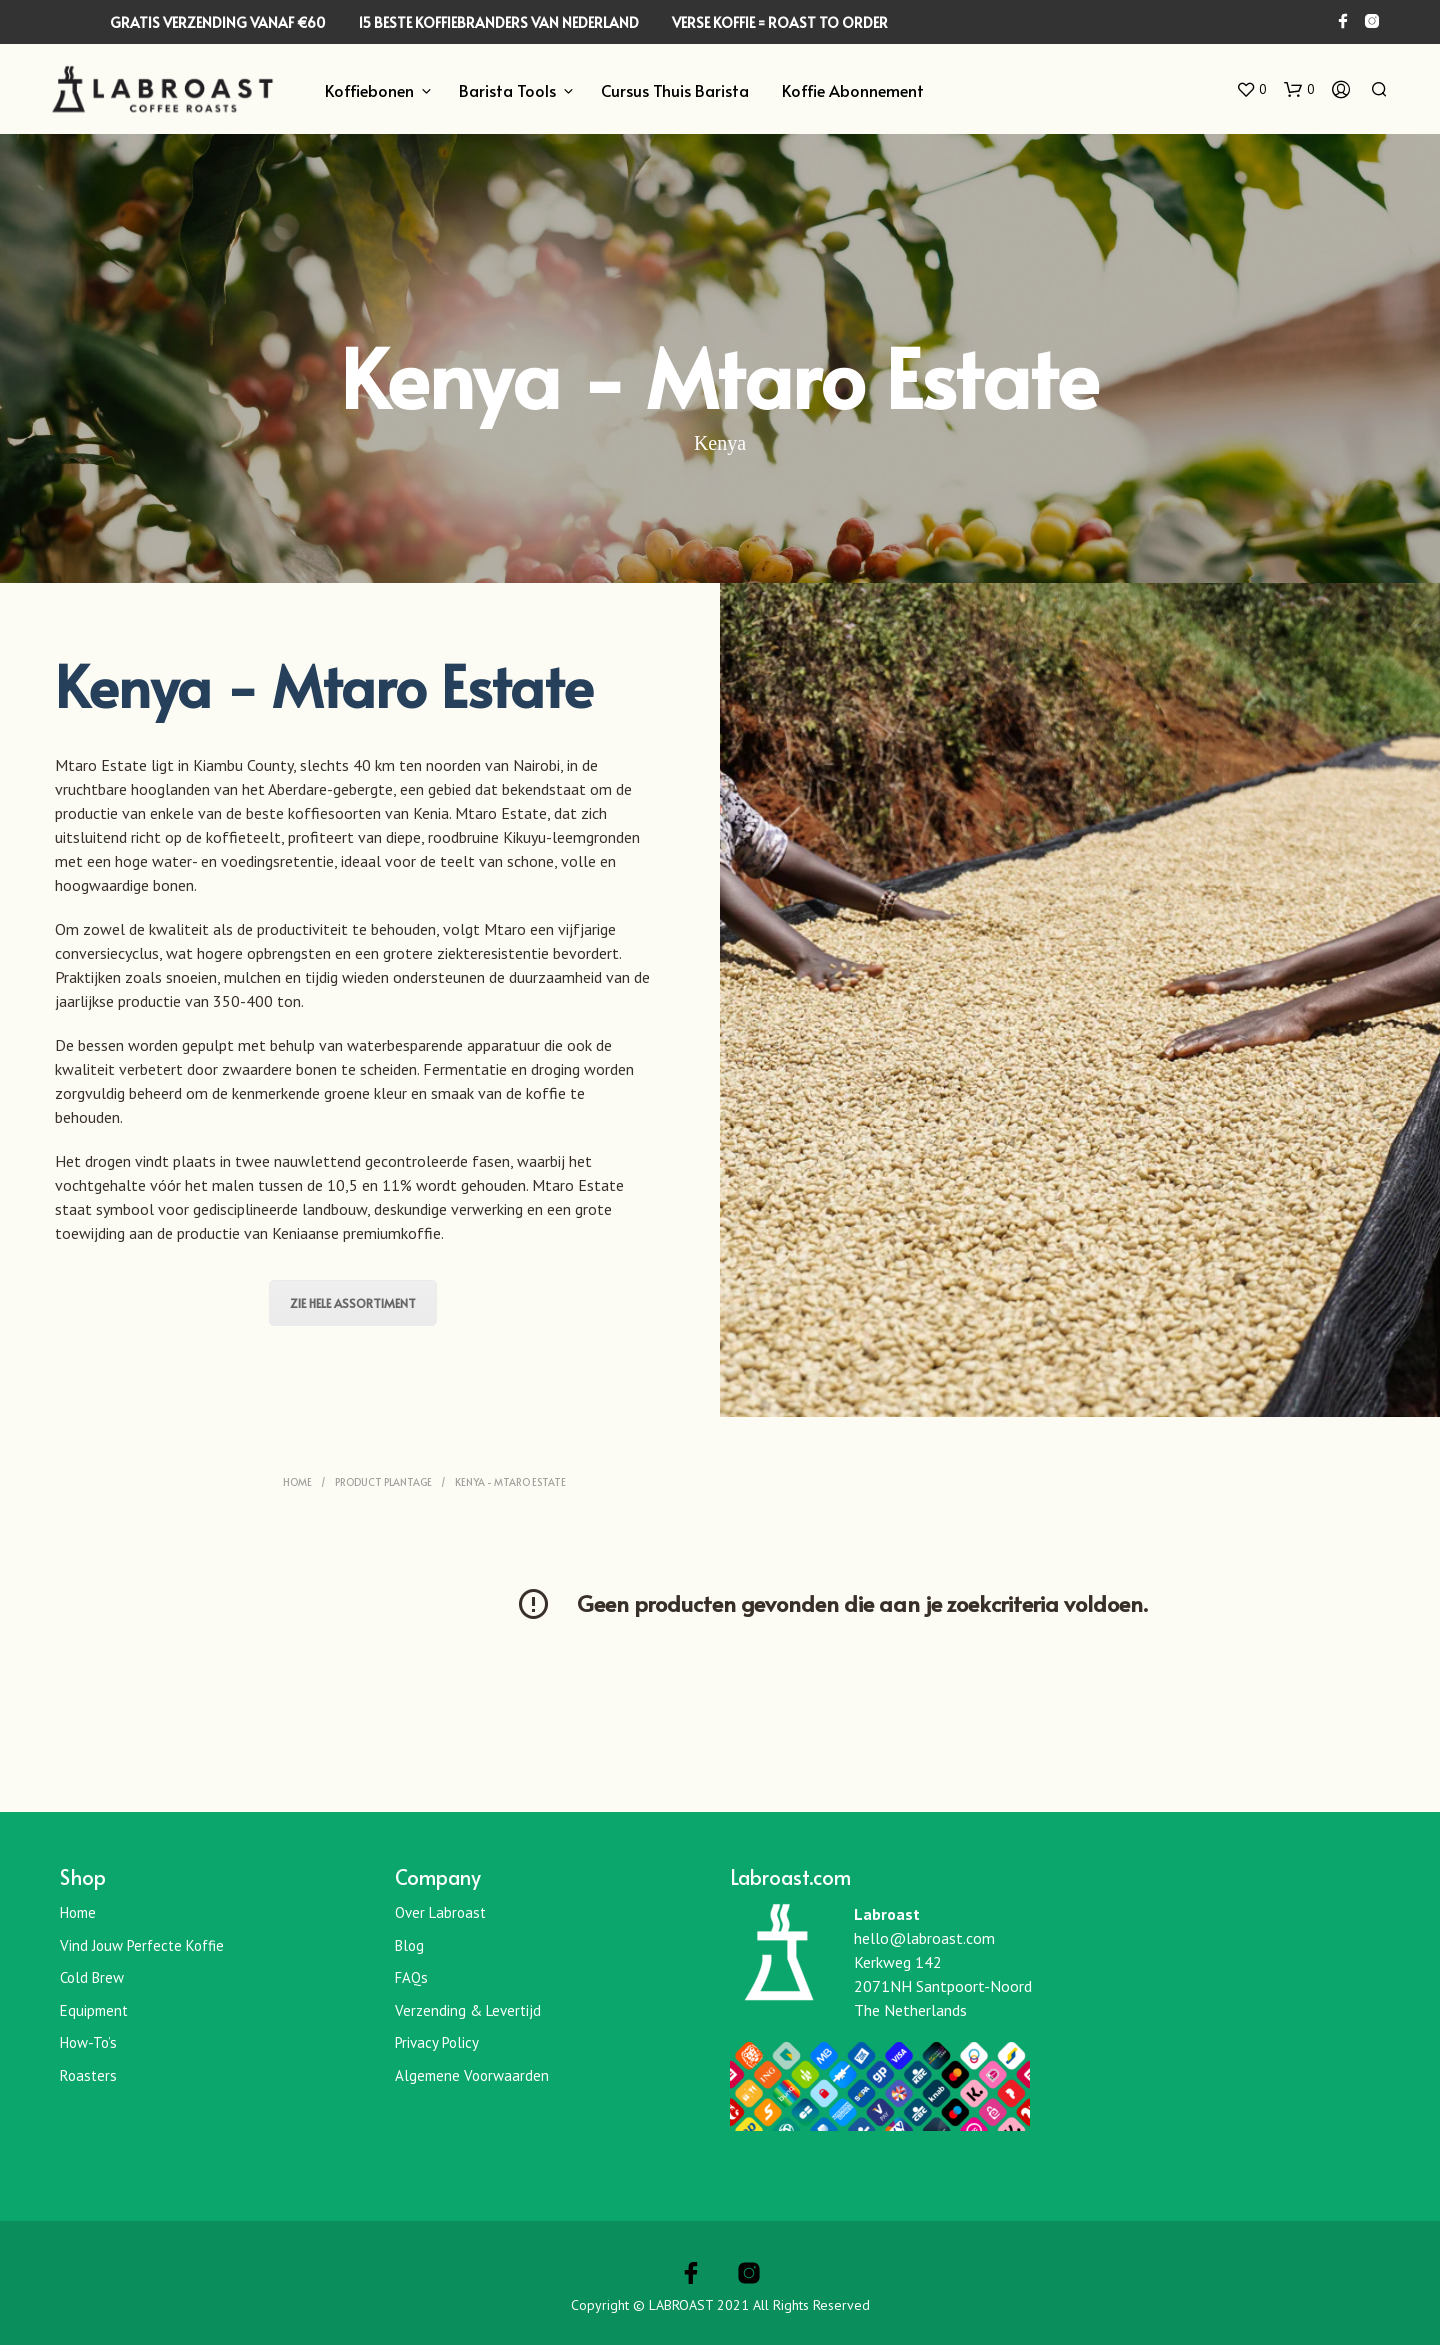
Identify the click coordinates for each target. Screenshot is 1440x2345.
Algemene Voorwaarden (472, 2075)
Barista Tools (507, 90)
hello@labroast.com (924, 1938)
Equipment (94, 2010)
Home (297, 1482)
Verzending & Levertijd (468, 2010)
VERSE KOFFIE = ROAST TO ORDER (780, 22)
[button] (1251, 90)
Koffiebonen (369, 90)
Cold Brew (92, 1977)
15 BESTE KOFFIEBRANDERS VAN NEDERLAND (498, 22)
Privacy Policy (437, 2042)
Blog (409, 1945)
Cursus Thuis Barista (675, 90)
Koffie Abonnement (853, 90)
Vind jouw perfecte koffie (142, 1945)
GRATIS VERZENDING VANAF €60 (217, 22)
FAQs (411, 1977)
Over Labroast (440, 1912)
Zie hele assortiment (353, 1303)
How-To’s (88, 2042)
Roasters (88, 2075)
